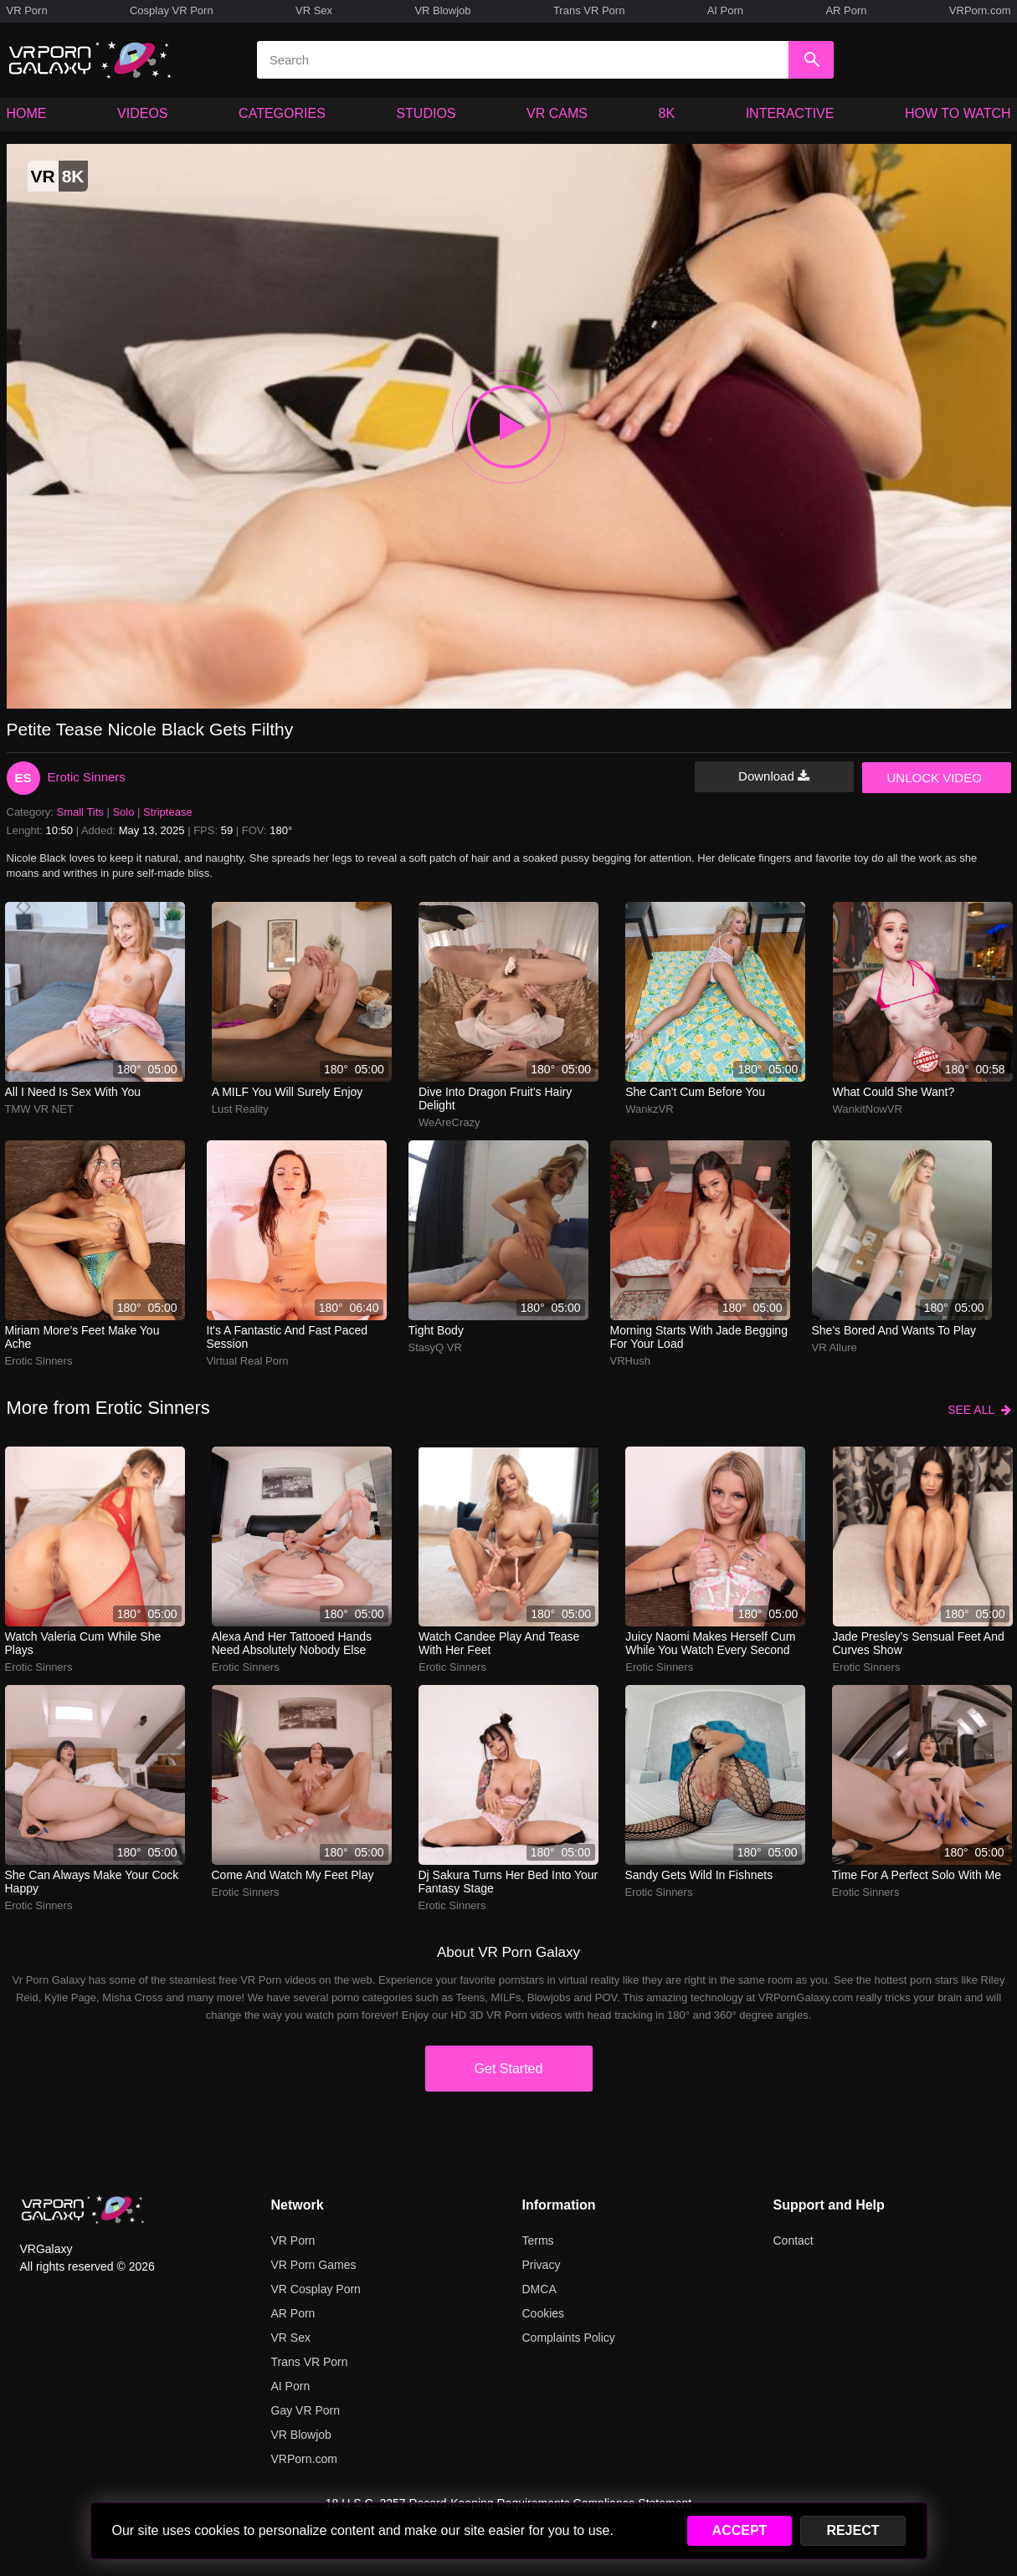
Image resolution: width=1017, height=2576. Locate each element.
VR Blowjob (442, 10)
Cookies (543, 2313)
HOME (27, 113)
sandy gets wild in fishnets (699, 1875)
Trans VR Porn (589, 10)
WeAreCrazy (449, 1122)
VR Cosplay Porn (316, 2289)
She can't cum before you (695, 1092)
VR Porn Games (314, 2264)
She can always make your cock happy (92, 1881)
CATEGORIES (282, 113)
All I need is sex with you (73, 1092)
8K (667, 113)
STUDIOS (425, 113)
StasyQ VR (435, 1347)
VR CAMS (557, 113)
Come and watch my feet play (293, 1875)
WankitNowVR (867, 1109)
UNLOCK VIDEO (934, 778)
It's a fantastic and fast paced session (287, 1337)
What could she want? (894, 1092)
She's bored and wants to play (894, 1330)
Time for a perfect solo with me (917, 1875)
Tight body (436, 1330)
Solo (123, 812)
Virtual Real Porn (248, 1361)
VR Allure (834, 1347)
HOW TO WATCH (958, 113)
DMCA (539, 2289)
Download (773, 776)
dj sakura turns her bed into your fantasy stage (508, 1881)
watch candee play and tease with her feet (499, 1643)
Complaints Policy (568, 2337)
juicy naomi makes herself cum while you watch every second (710, 1643)
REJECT (852, 2530)
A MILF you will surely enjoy (287, 1092)
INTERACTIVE (790, 113)
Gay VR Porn (305, 2410)
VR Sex (313, 10)
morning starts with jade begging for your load (699, 1337)
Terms (538, 2240)
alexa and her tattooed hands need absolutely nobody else (292, 1643)
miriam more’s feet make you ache (82, 1337)
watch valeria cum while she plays (83, 1643)
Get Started (509, 2068)
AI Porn (725, 10)
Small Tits (80, 812)
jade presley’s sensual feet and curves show (918, 1643)
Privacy (541, 2264)
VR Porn (27, 10)
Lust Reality (240, 1109)
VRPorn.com (980, 10)
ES (22, 778)
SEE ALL (979, 1409)
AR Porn (845, 10)
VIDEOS (142, 113)
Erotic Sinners (87, 777)
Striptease (168, 812)
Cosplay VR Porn (171, 10)
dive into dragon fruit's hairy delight (495, 1098)
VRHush (630, 1361)
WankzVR (649, 1109)
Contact (793, 2240)
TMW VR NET (39, 1109)
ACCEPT (740, 2530)
